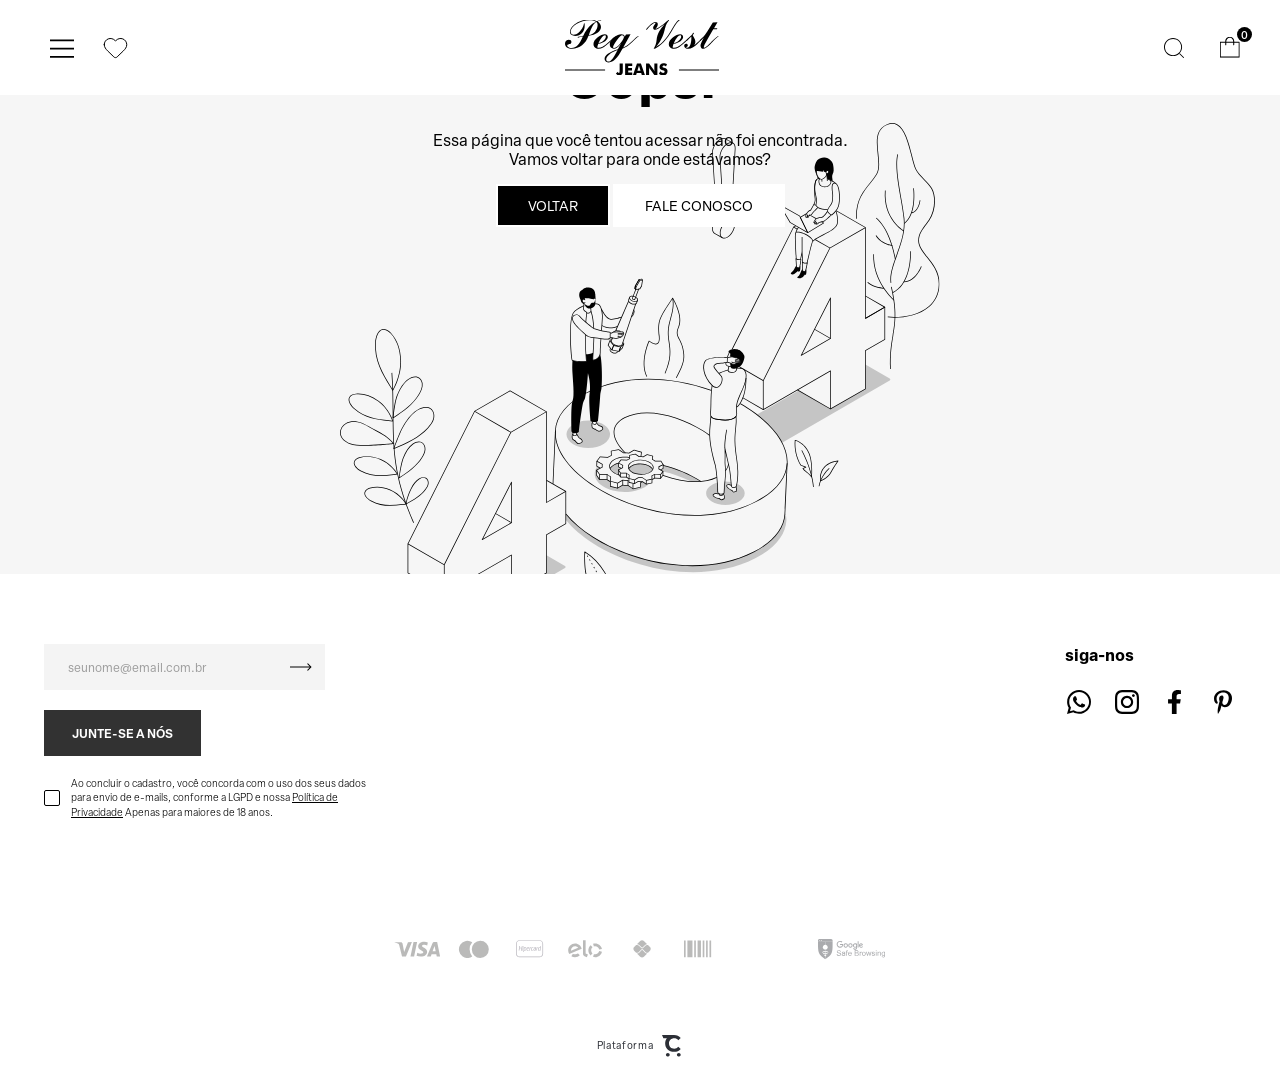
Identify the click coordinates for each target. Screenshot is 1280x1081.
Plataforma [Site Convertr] (640, 1046)
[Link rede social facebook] (1174, 701)
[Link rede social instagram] (1126, 701)
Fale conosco (699, 205)
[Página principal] (642, 47)
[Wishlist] (115, 47)
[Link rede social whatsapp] (1078, 701)
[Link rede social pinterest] (1222, 701)
